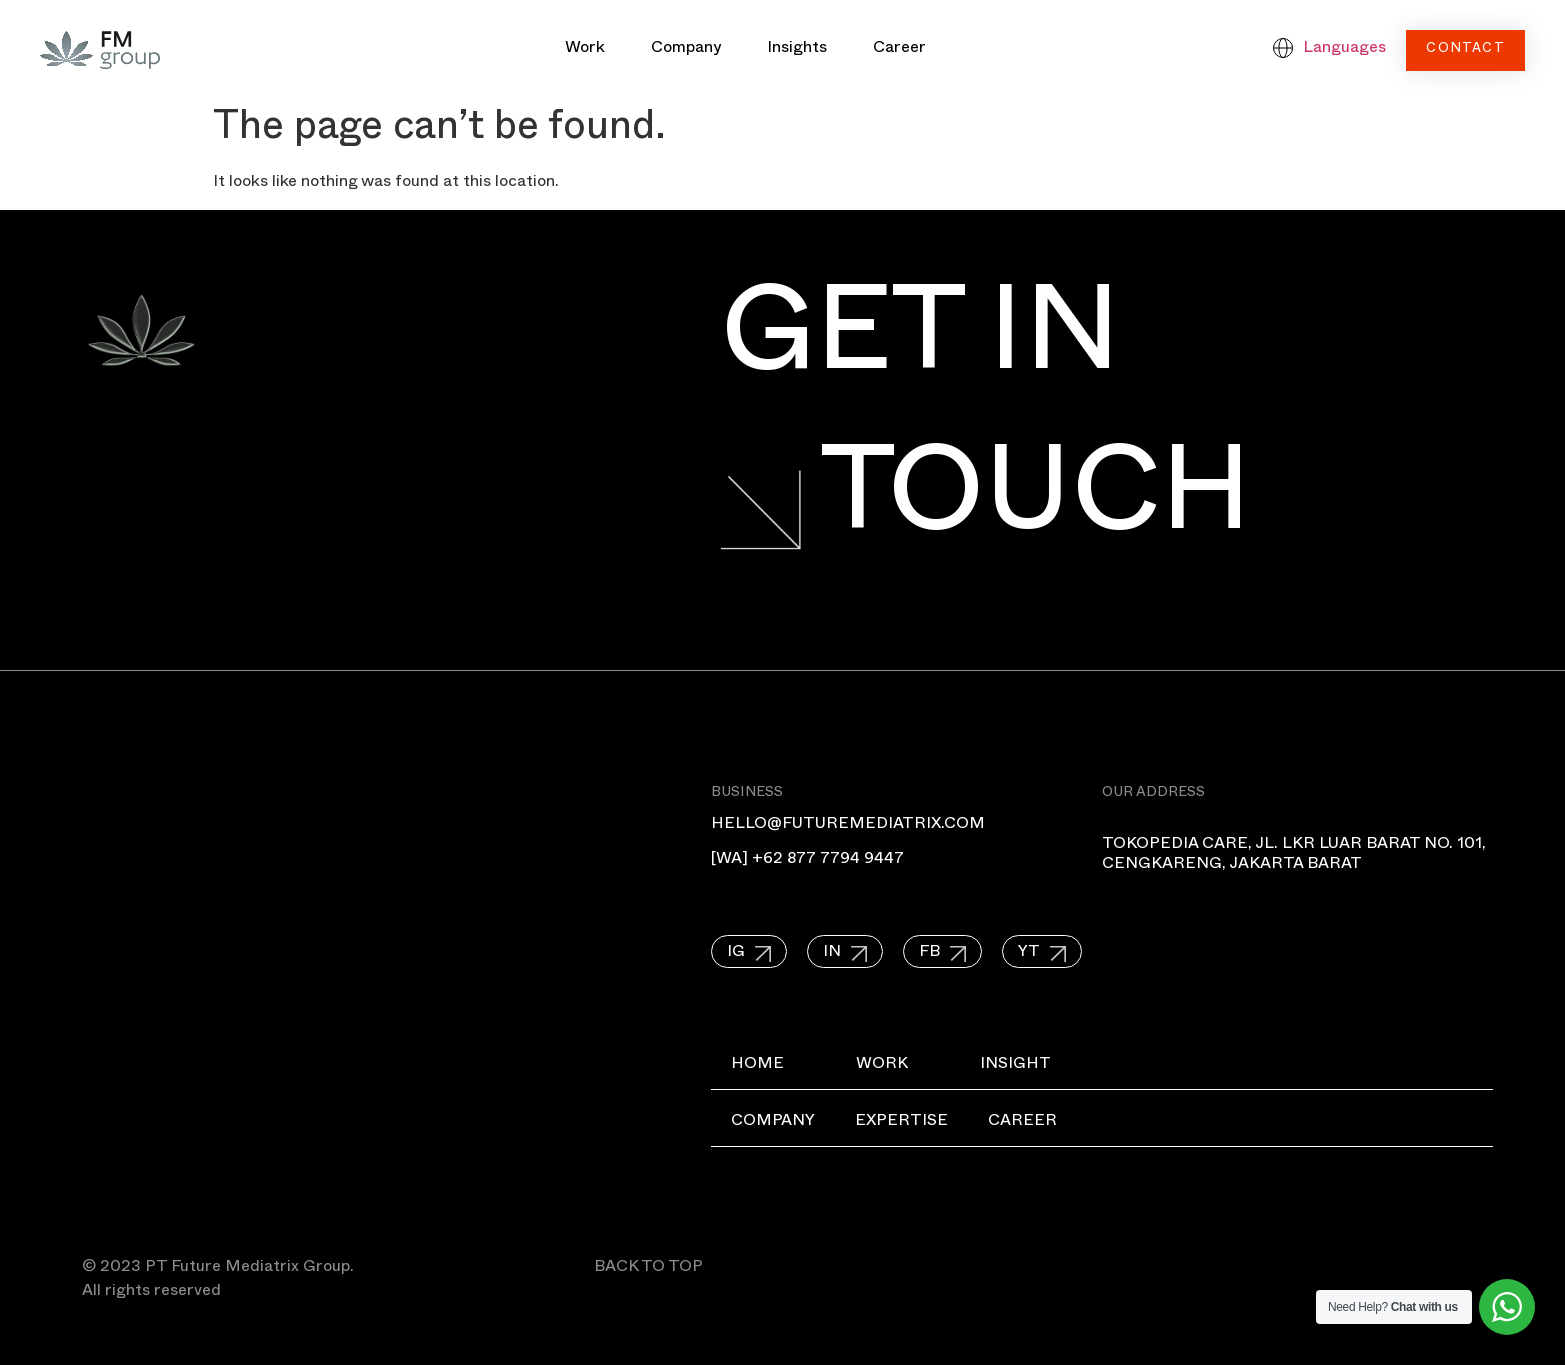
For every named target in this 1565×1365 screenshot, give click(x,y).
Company (686, 50)
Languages (1344, 50)
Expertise (901, 1123)
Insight (1015, 1066)
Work (585, 50)
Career (899, 50)
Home (757, 1066)
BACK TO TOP (648, 1269)
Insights (797, 50)
